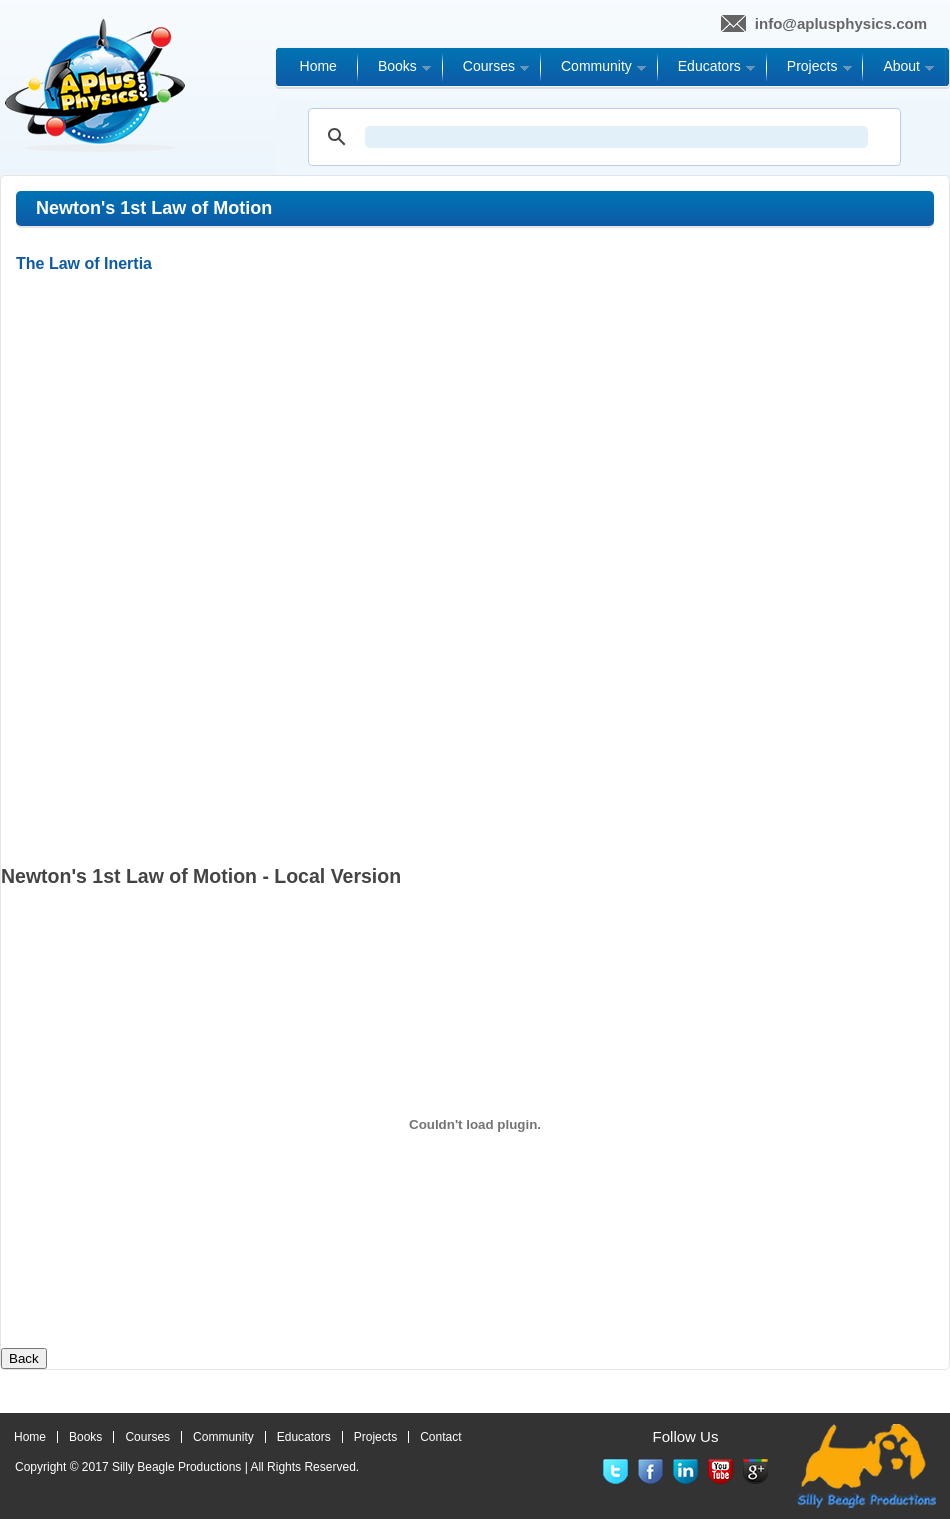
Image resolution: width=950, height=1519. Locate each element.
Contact (440, 1437)
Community (223, 1437)
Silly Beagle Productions (176, 1467)
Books (85, 1437)
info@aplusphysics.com (841, 23)
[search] (616, 137)
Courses (147, 1437)
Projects (375, 1437)
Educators (304, 1437)
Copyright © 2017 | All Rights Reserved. (187, 1467)
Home (30, 1437)
